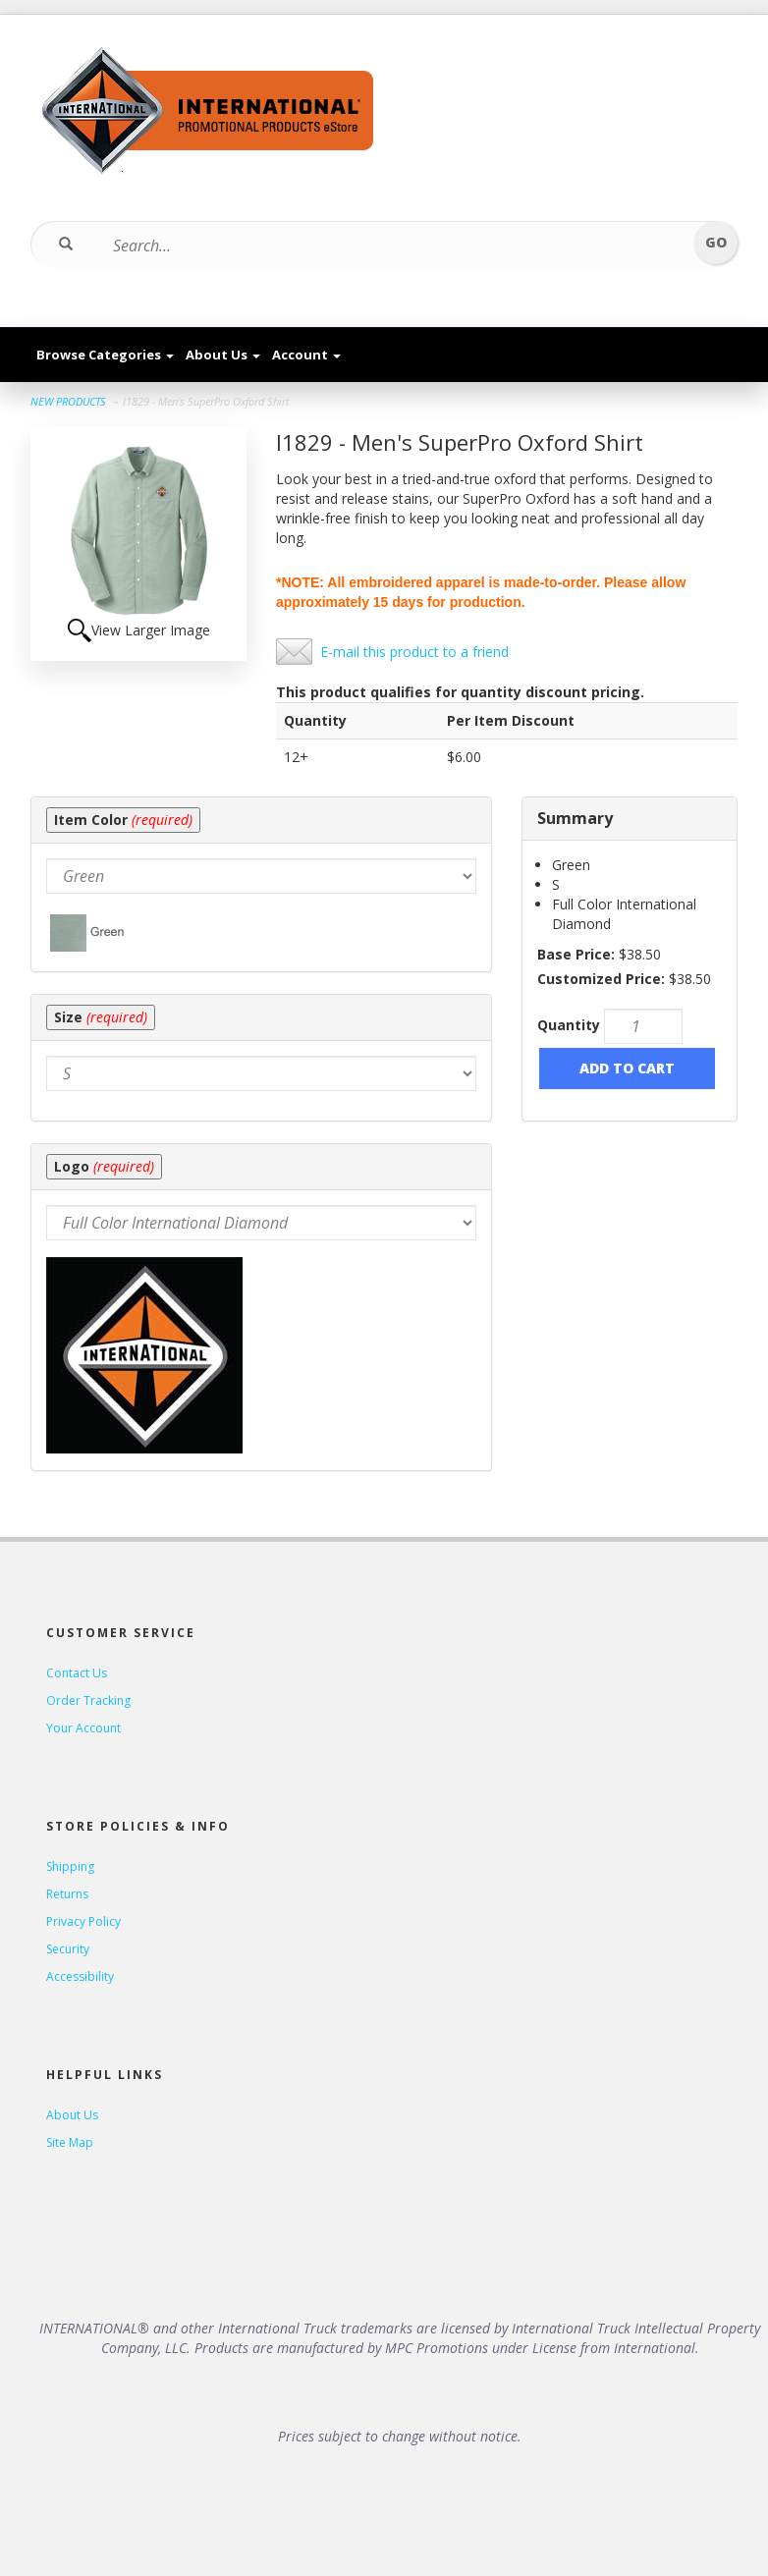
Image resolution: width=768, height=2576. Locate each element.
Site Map (69, 2142)
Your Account (83, 1728)
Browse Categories (105, 354)
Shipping (70, 1866)
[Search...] (371, 245)
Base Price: (576, 954)
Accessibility (80, 1976)
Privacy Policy (83, 1921)
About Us (223, 354)
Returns (67, 1894)
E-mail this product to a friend (414, 651)
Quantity (568, 1024)
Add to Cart (627, 1068)
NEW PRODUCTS (68, 401)
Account (306, 354)
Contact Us (76, 1673)
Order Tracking (88, 1700)
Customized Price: (601, 978)
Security (67, 1949)
